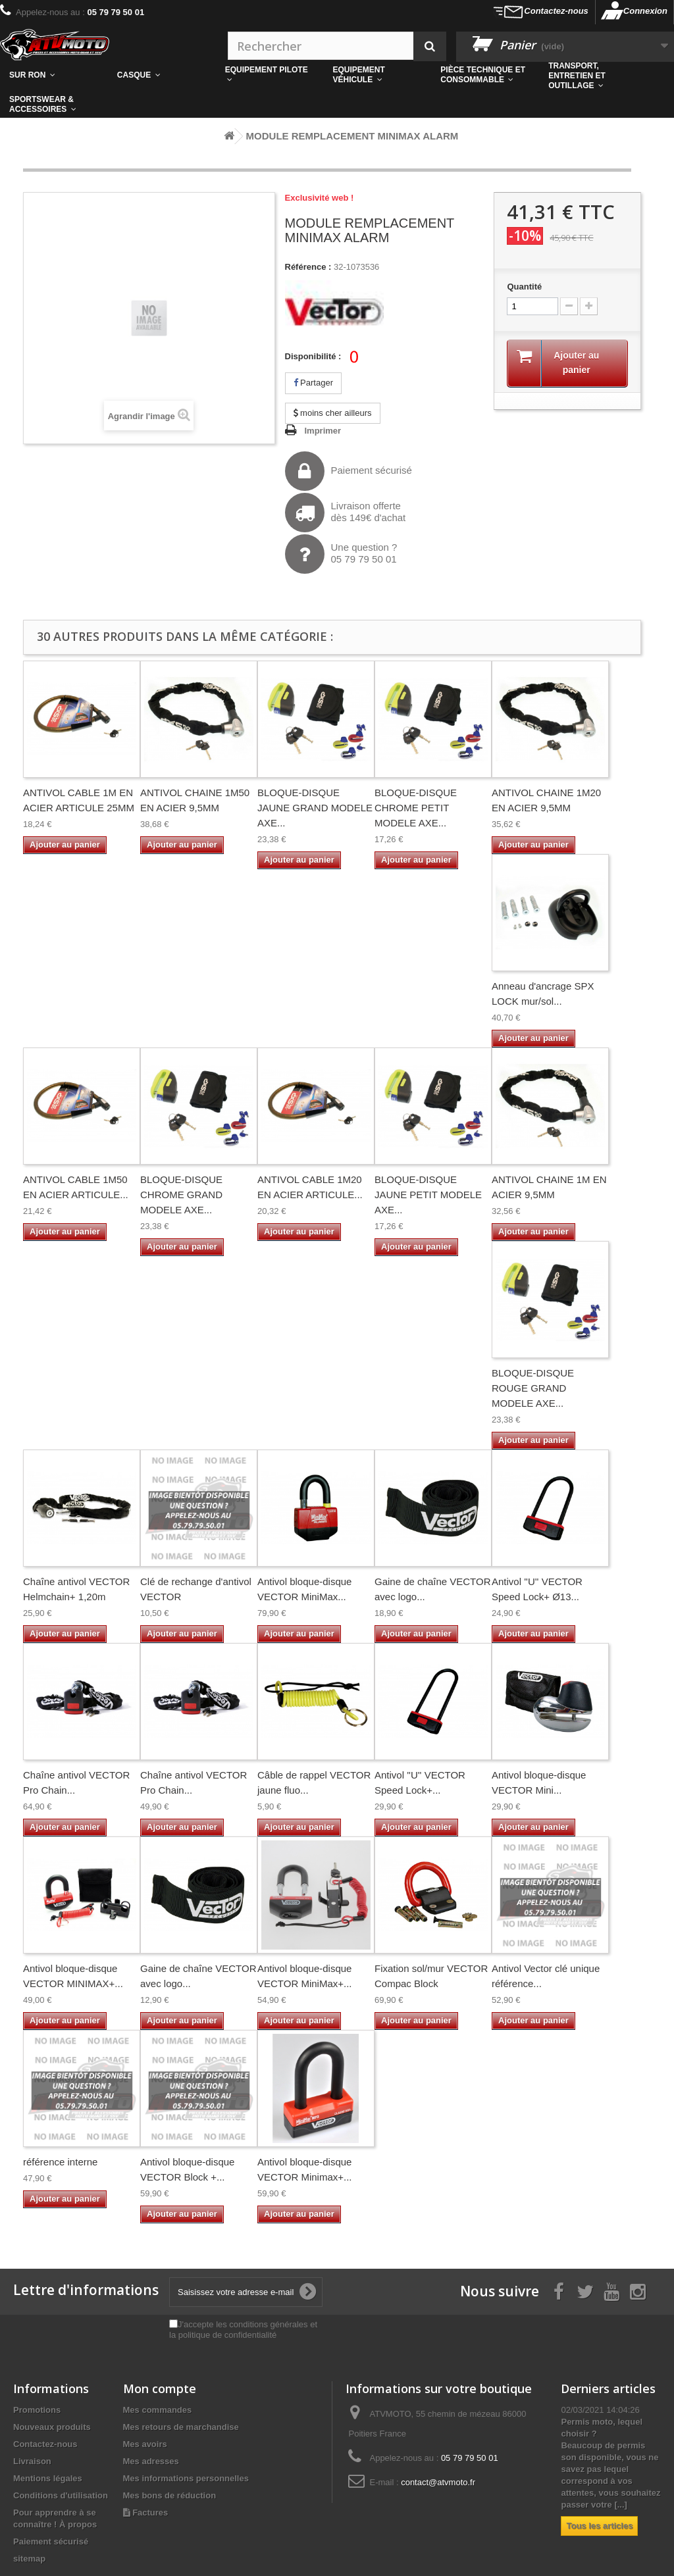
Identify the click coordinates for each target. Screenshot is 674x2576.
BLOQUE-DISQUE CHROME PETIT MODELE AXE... (416, 807)
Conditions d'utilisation (60, 2495)
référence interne (60, 2161)
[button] (485, 75)
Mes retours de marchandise (181, 2427)
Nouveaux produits (52, 2427)
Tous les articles (599, 2526)
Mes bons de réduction (170, 2495)
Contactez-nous (556, 11)
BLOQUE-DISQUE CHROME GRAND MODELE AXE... (181, 1194)
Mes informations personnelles (186, 2478)
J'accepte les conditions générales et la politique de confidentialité (243, 2329)
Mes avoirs (145, 2444)
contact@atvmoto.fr (438, 2482)
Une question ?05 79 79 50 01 (341, 554)
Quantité (524, 286)
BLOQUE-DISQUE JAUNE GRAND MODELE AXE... (315, 807)
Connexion (645, 11)
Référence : (308, 267)
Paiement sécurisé (348, 471)
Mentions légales (47, 2478)
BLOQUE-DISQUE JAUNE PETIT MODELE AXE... (428, 1194)
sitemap (29, 2558)
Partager (313, 383)
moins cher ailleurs (333, 413)
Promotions (37, 2410)
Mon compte (159, 2388)
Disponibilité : (313, 356)
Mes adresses (151, 2461)
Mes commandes (157, 2410)
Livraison (32, 2461)
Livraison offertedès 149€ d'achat (345, 512)
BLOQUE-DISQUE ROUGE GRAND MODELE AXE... (533, 1388)
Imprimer (323, 431)
